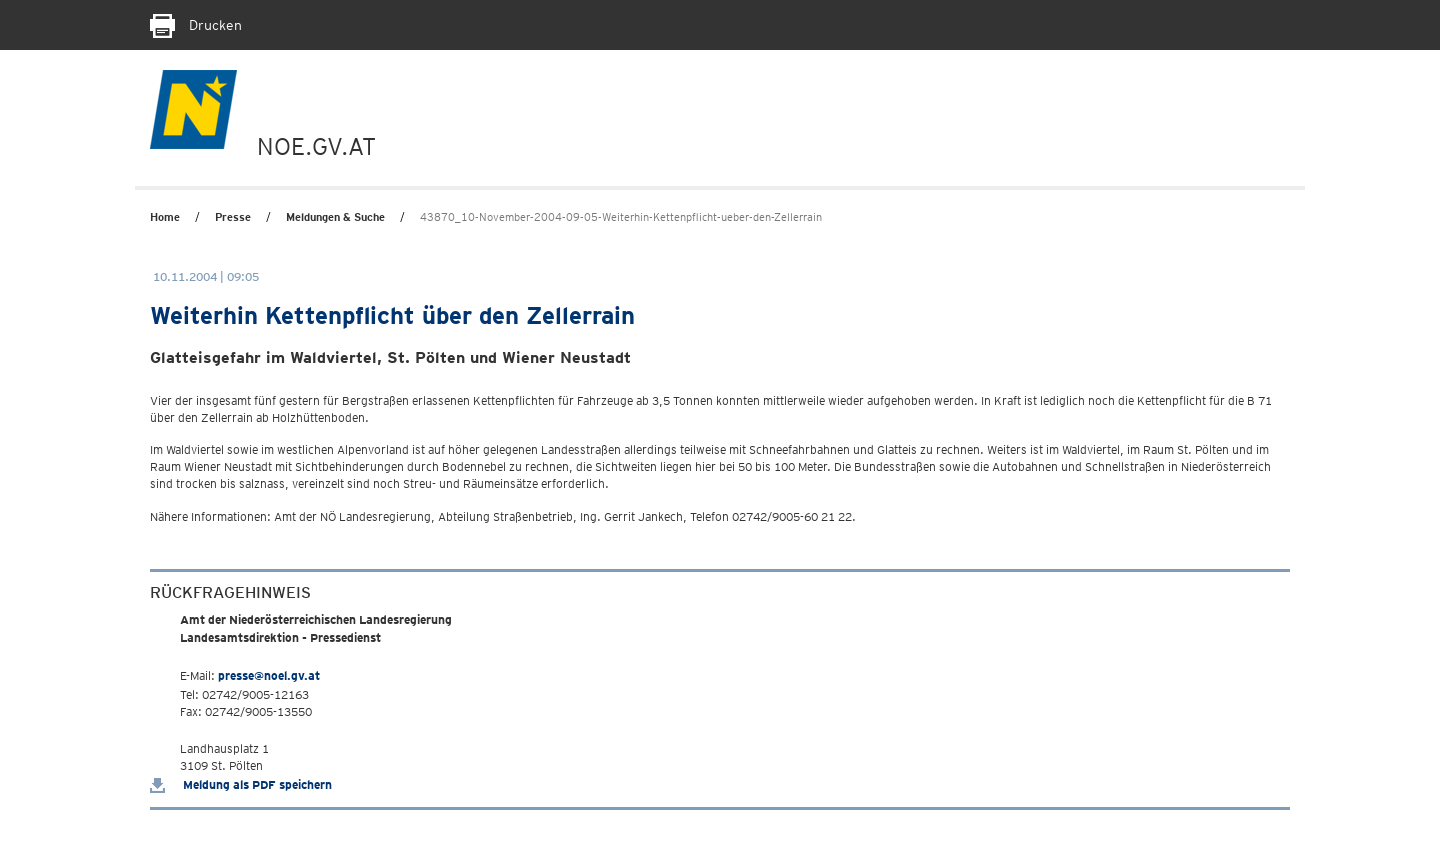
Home (165, 217)
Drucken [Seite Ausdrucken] (196, 25)
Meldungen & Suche (335, 217)
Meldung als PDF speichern (241, 784)
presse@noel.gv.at (269, 675)
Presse (233, 217)
